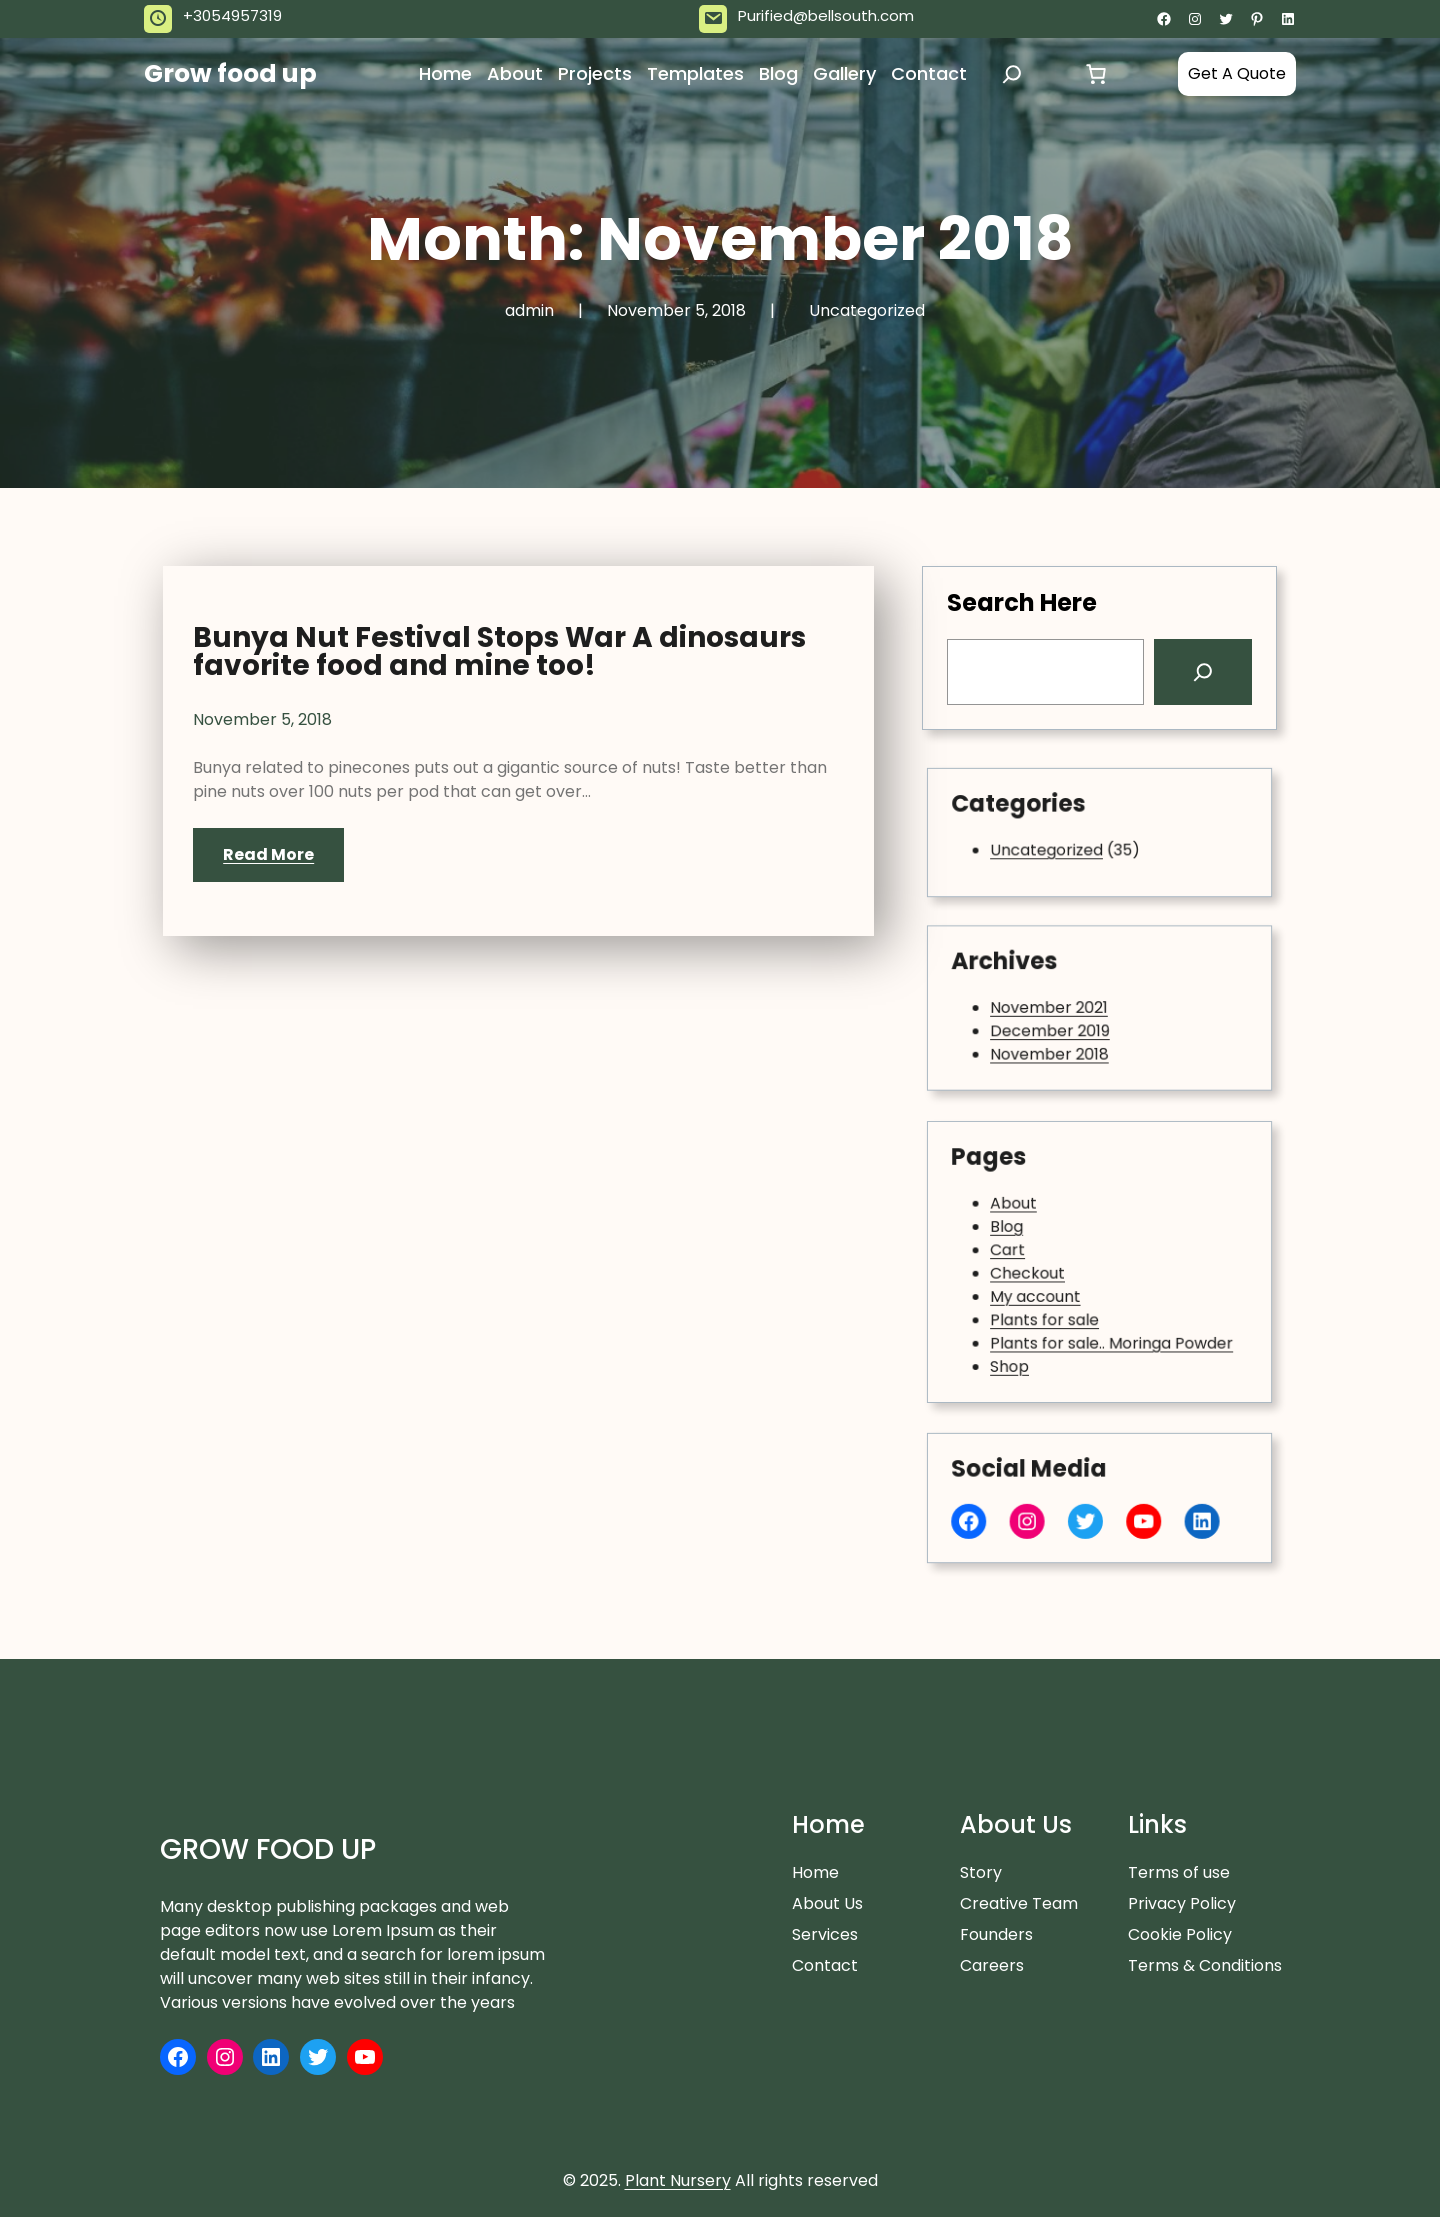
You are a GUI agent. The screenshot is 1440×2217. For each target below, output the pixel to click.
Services (825, 1934)
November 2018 (1068, 1035)
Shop (1044, 1324)
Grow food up (230, 73)
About (1047, 1226)
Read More (268, 854)
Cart (1043, 1254)
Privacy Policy (1182, 1903)
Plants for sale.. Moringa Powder (1106, 1310)
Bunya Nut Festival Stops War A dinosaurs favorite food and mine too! (499, 652)
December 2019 (1069, 1021)
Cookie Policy (1180, 1934)
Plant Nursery (678, 2180)
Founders (996, 1934)
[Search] (1201, 671)
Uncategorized (867, 310)
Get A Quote (1237, 73)
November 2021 (1068, 1007)
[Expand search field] (1012, 74)
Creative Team (1019, 1903)
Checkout (1055, 1268)
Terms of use (1179, 1872)
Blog (1043, 1240)
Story (981, 1872)
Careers (992, 1965)
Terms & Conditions (1205, 1965)
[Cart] (1096, 74)
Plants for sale (1066, 1296)
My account (1060, 1282)
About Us (827, 1903)
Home (815, 1872)
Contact (825, 1965)
